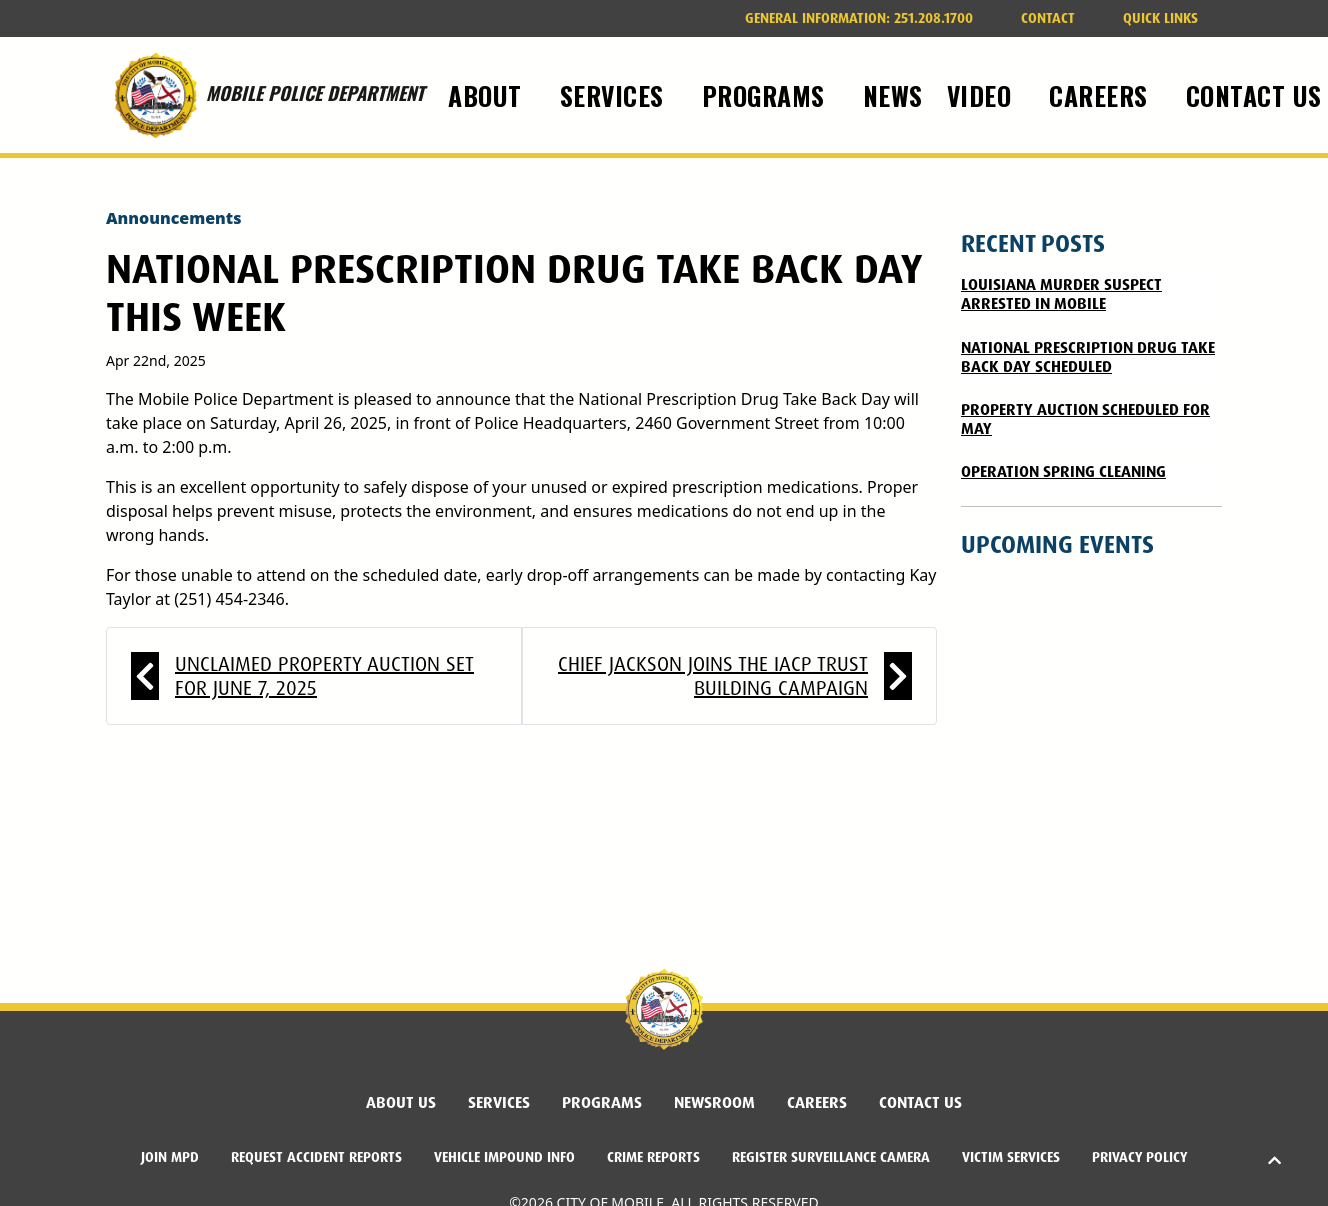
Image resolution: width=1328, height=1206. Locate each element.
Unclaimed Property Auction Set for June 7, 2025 (324, 676)
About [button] (488, 95)
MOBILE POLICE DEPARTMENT (265, 95)
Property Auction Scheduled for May (1085, 419)
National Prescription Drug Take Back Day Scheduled (1088, 357)
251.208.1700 (859, 18)
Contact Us (920, 1102)
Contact (1048, 18)
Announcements (173, 218)
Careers (817, 1102)
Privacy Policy (1139, 1157)
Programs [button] (767, 95)
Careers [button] (1102, 95)
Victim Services (1011, 1157)
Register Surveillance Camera (831, 1157)
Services (499, 1102)
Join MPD (170, 1157)
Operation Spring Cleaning (1063, 471)
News (893, 95)
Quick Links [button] (1160, 18)
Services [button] (616, 95)
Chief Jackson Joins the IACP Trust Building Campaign (713, 676)
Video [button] (983, 95)
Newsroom (714, 1102)
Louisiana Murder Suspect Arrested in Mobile (1061, 294)
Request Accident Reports (316, 1157)
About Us (401, 1102)
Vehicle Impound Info (504, 1157)
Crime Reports (653, 1157)
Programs (602, 1102)
